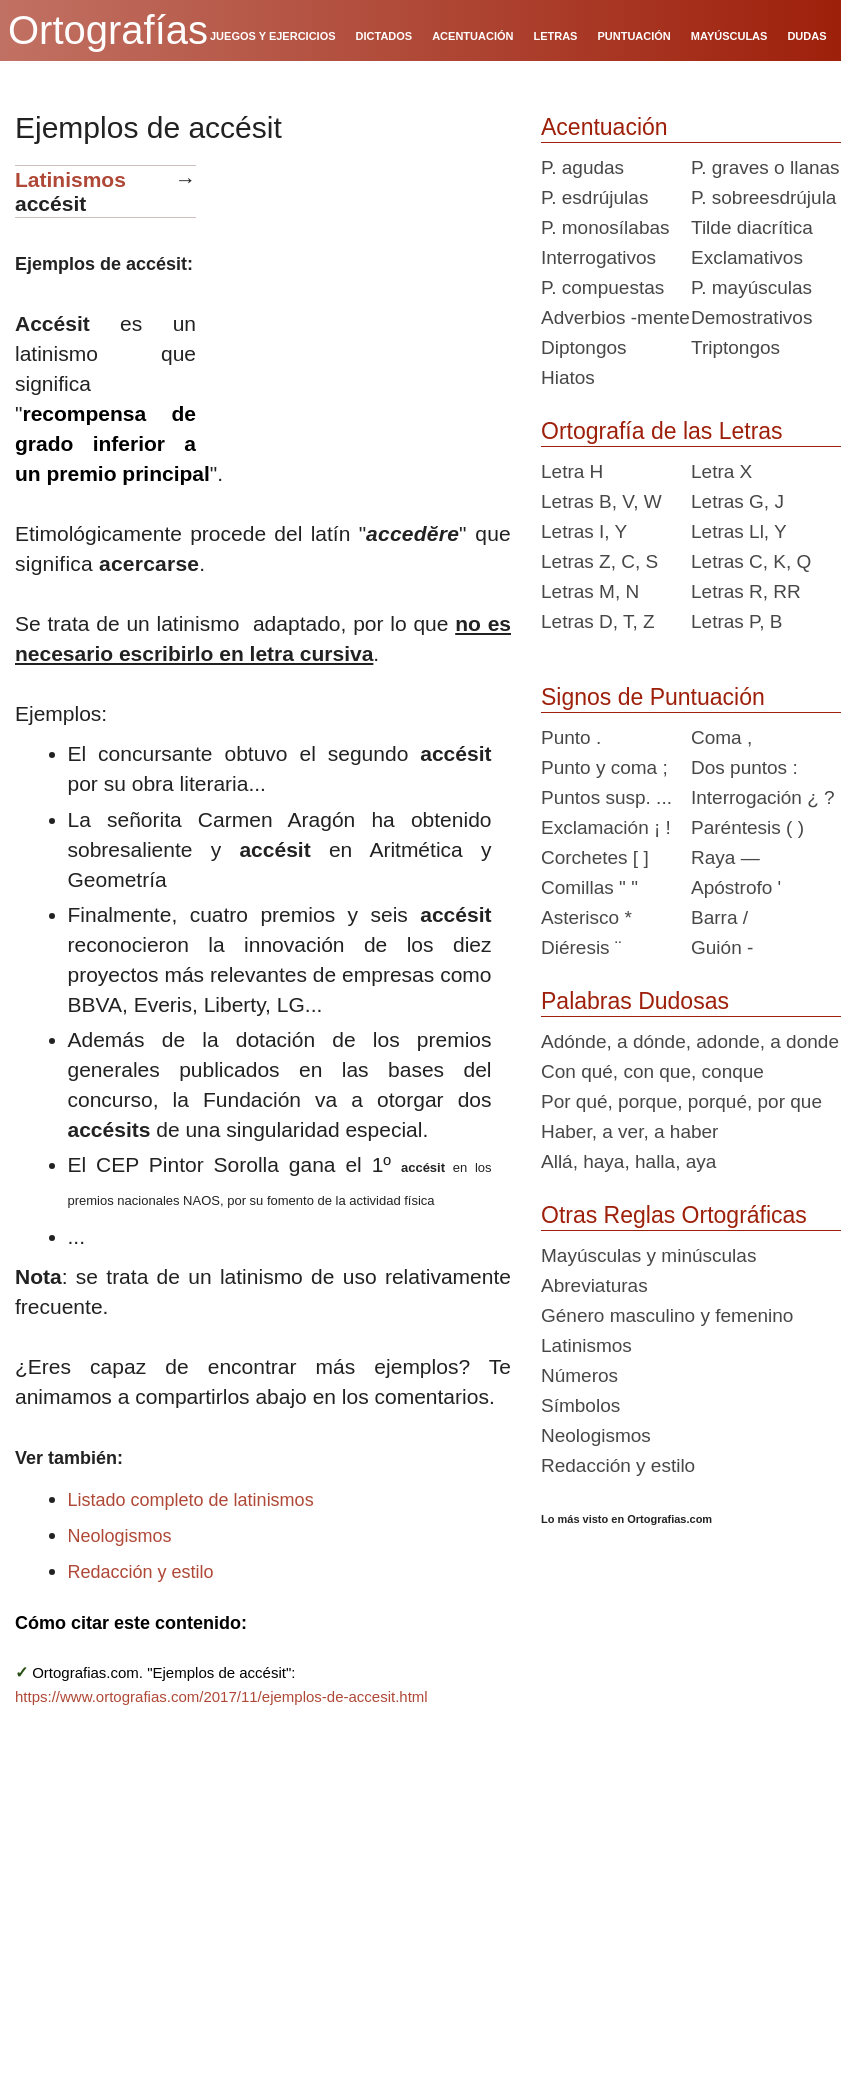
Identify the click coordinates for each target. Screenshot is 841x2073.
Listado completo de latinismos (191, 1500)
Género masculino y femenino (667, 1315)
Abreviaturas (594, 1285)
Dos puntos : (744, 767)
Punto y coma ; (604, 767)
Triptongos (735, 347)
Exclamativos (747, 257)
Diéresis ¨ (581, 947)
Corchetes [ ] (595, 857)
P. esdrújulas (594, 197)
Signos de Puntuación (653, 697)
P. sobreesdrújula (763, 197)
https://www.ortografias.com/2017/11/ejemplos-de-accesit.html (221, 1696)
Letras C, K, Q (751, 561)
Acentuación (604, 127)
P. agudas (582, 167)
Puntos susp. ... (606, 797)
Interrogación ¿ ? (763, 797)
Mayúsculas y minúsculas (648, 1255)
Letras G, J (737, 501)
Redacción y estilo (141, 1572)
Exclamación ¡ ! (606, 827)
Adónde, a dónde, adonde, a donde (690, 1041)
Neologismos (120, 1536)
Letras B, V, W (601, 501)
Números (579, 1375)
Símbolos (580, 1405)
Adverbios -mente (615, 317)
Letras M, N (590, 591)
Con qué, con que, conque (652, 1071)
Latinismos (70, 179)
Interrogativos (598, 257)
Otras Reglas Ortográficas (674, 1215)
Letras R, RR (746, 591)
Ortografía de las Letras (662, 431)
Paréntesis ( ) (747, 827)
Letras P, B (737, 621)
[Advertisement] (361, 290)
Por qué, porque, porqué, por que (681, 1101)
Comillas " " (589, 887)
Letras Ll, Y (739, 531)
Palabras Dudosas (635, 1001)
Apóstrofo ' (736, 887)
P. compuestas (602, 287)
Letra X (721, 471)
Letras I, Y (584, 531)
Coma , (721, 737)
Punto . (571, 737)
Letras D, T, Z (598, 621)
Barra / (719, 917)
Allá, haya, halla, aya (628, 1161)
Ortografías (108, 30)
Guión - (722, 947)
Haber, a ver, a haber (629, 1131)
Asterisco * (586, 917)
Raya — (725, 857)
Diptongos (584, 347)
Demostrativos (751, 317)
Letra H (572, 471)
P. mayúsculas (751, 287)
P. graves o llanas (765, 167)
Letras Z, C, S (599, 561)
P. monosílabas (605, 227)
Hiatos (568, 377)
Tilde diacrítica (752, 227)
